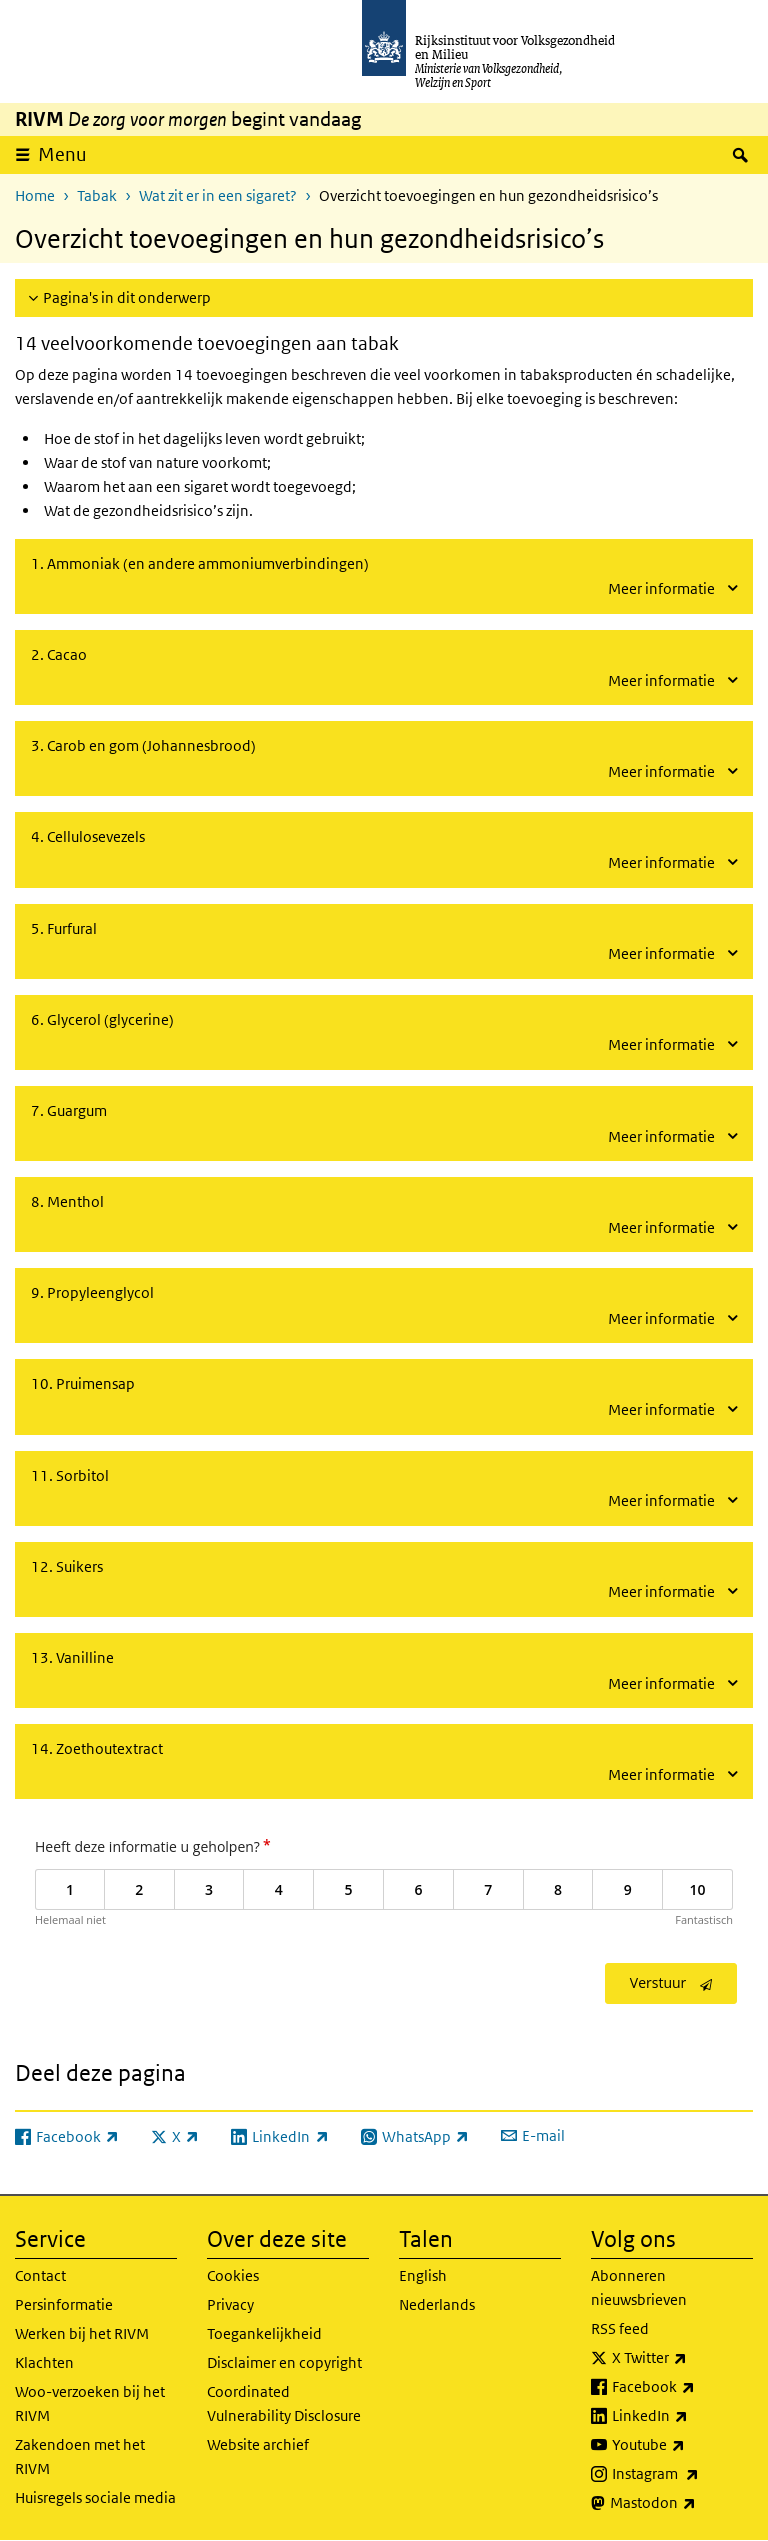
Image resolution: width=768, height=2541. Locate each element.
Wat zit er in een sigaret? (218, 195)
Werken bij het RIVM (82, 2333)
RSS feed (620, 2328)
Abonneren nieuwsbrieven (639, 2287)
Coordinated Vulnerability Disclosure (284, 2403)
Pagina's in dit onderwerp (127, 297)
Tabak (97, 195)
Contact (40, 2275)
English (423, 2275)
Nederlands (437, 2304)
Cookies (233, 2275)
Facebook (682, 2387)
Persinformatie (64, 2304)
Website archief (258, 2444)
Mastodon (681, 2503)
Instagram (682, 2474)
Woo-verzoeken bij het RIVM (90, 2403)
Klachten (44, 2362)
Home (35, 195)
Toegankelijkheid (264, 2333)
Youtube (682, 2445)
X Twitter (682, 2358)
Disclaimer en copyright (284, 2362)
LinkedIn (682, 2416)
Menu (62, 154)
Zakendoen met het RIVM (80, 2456)
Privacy (230, 2304)
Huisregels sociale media (95, 2497)
